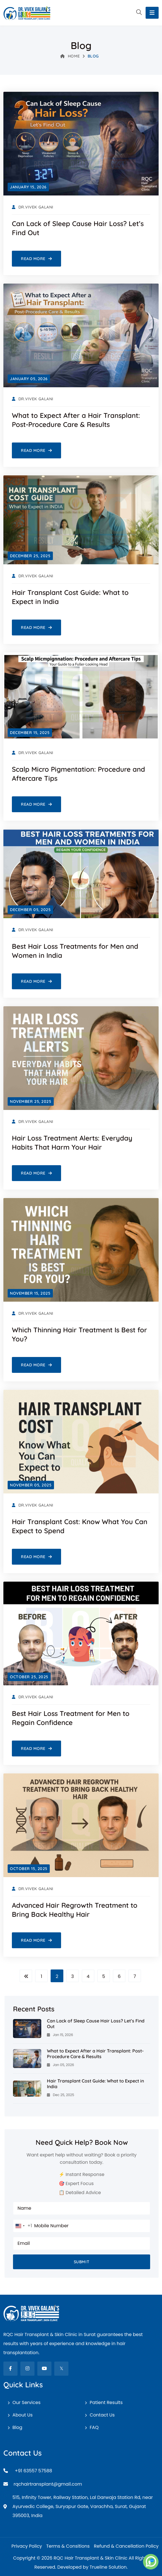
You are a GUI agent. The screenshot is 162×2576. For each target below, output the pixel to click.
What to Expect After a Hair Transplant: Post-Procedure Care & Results (95, 2053)
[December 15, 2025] (30, 732)
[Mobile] (81, 2470)
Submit (81, 2261)
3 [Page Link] (72, 1976)
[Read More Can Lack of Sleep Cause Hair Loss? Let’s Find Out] (36, 259)
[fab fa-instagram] (27, 2369)
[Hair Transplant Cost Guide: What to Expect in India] (27, 2088)
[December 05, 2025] (30, 909)
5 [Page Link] (103, 1976)
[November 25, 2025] (30, 1101)
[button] (138, 12)
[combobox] (22, 2226)
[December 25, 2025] (30, 555)
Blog (17, 2427)
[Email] (81, 2484)
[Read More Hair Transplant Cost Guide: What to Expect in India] (36, 627)
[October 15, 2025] (28, 1868)
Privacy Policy (27, 2546)
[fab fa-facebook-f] (10, 2369)
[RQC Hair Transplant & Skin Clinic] (26, 12)
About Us (22, 2415)
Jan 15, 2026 (60, 2034)
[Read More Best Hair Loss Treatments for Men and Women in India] (36, 981)
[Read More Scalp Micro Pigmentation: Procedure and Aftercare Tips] (36, 804)
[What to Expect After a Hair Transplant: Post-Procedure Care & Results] (27, 2058)
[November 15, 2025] (30, 1293)
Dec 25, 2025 (60, 2094)
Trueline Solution (108, 2567)
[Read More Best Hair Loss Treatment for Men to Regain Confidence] (36, 1748)
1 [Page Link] (41, 1976)
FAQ (94, 2427)
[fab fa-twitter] (61, 2369)
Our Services (26, 2402)
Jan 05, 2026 (60, 2064)
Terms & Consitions (68, 2546)
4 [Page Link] (88, 1976)
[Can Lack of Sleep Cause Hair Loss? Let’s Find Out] (27, 2028)
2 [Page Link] (57, 1976)
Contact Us (102, 2415)
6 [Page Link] (119, 1976)
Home (70, 56)
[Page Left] (26, 1975)
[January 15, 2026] (28, 187)
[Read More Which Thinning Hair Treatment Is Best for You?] (36, 1365)
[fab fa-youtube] (44, 2369)
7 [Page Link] (134, 1976)
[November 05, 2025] (31, 1485)
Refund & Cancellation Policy (126, 2546)
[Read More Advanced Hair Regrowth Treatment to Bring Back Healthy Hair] (36, 1940)
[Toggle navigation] (152, 13)
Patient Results (106, 2402)
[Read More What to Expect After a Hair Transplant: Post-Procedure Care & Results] (36, 450)
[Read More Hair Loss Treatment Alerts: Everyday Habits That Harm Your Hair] (36, 1173)
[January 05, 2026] (29, 378)
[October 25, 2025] (29, 1676)
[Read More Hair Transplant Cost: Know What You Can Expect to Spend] (36, 1557)
